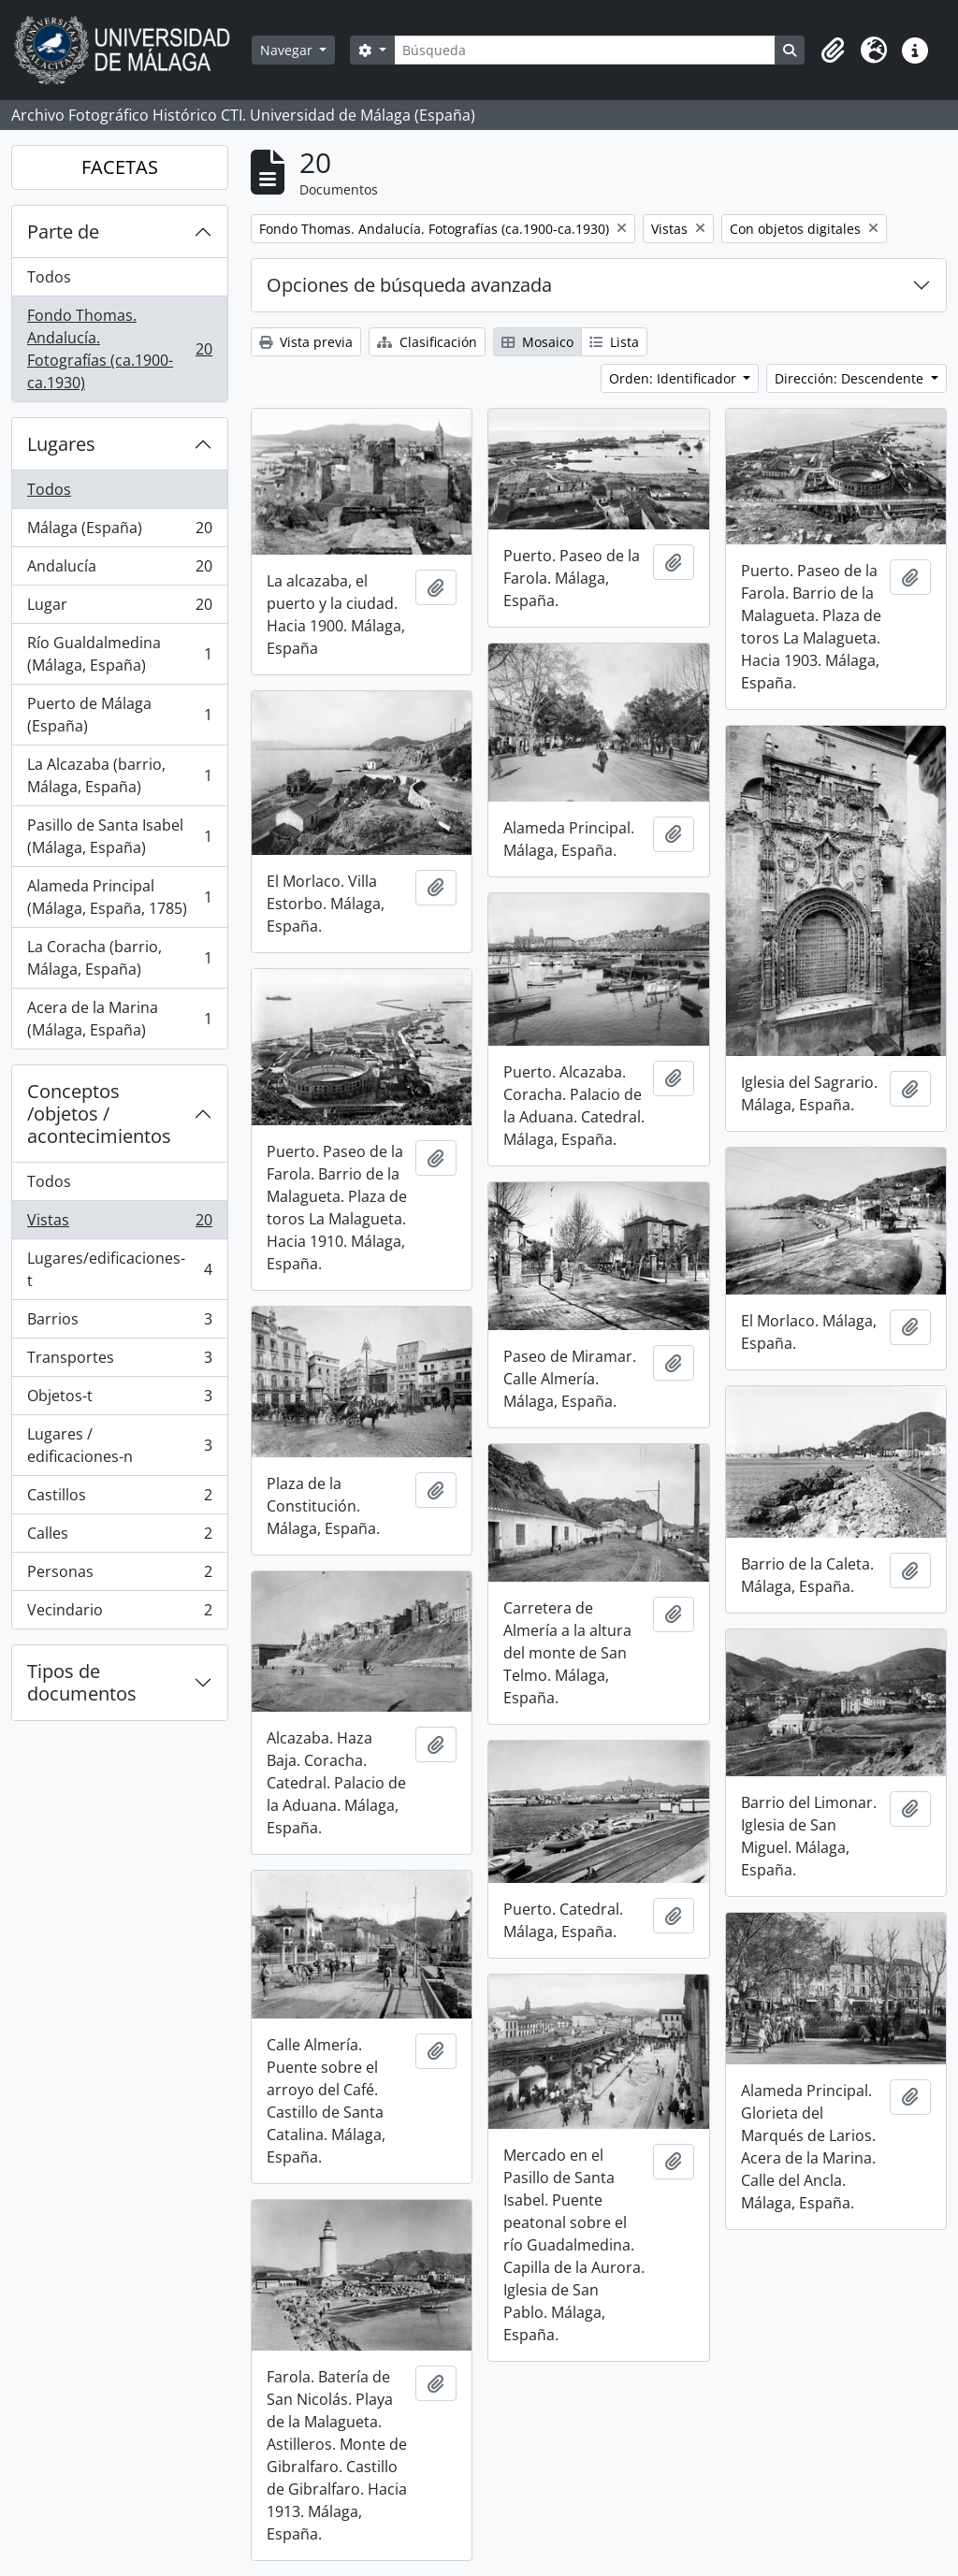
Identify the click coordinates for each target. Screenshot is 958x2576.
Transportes (119, 1361)
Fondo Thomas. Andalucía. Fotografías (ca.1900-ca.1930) (119, 349)
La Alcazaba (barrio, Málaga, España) (119, 775)
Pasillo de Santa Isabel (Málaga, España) (119, 836)
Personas (119, 1575)
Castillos (119, 1498)
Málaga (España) (119, 531)
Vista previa (306, 342)
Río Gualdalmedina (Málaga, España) (119, 653)
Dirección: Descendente (851, 378)
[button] (832, 50)
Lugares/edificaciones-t (119, 1269)
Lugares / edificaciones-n (119, 1445)
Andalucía (119, 570)
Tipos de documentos (82, 1682)
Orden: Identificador (674, 378)
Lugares (61, 443)
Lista (614, 342)
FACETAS (119, 167)
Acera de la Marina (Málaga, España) (119, 1018)
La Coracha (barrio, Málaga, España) (119, 957)
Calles (119, 1537)
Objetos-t (119, 1399)
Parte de (63, 231)
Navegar (288, 50)
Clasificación (427, 342)
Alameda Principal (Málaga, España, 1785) (119, 897)
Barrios (119, 1323)
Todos (49, 277)
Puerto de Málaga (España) (119, 714)
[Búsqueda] (585, 50)
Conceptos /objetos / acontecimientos (99, 1113)
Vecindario (119, 1613)
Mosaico (537, 342)
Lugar (119, 608)
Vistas (119, 1223)
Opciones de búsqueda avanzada (409, 284)
